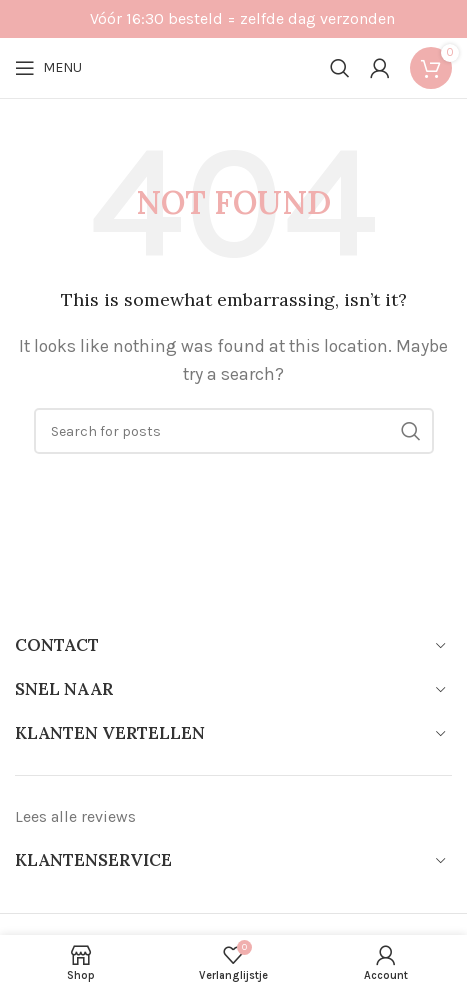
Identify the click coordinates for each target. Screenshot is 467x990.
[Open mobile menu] (48, 68)
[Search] (340, 68)
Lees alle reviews (75, 816)
